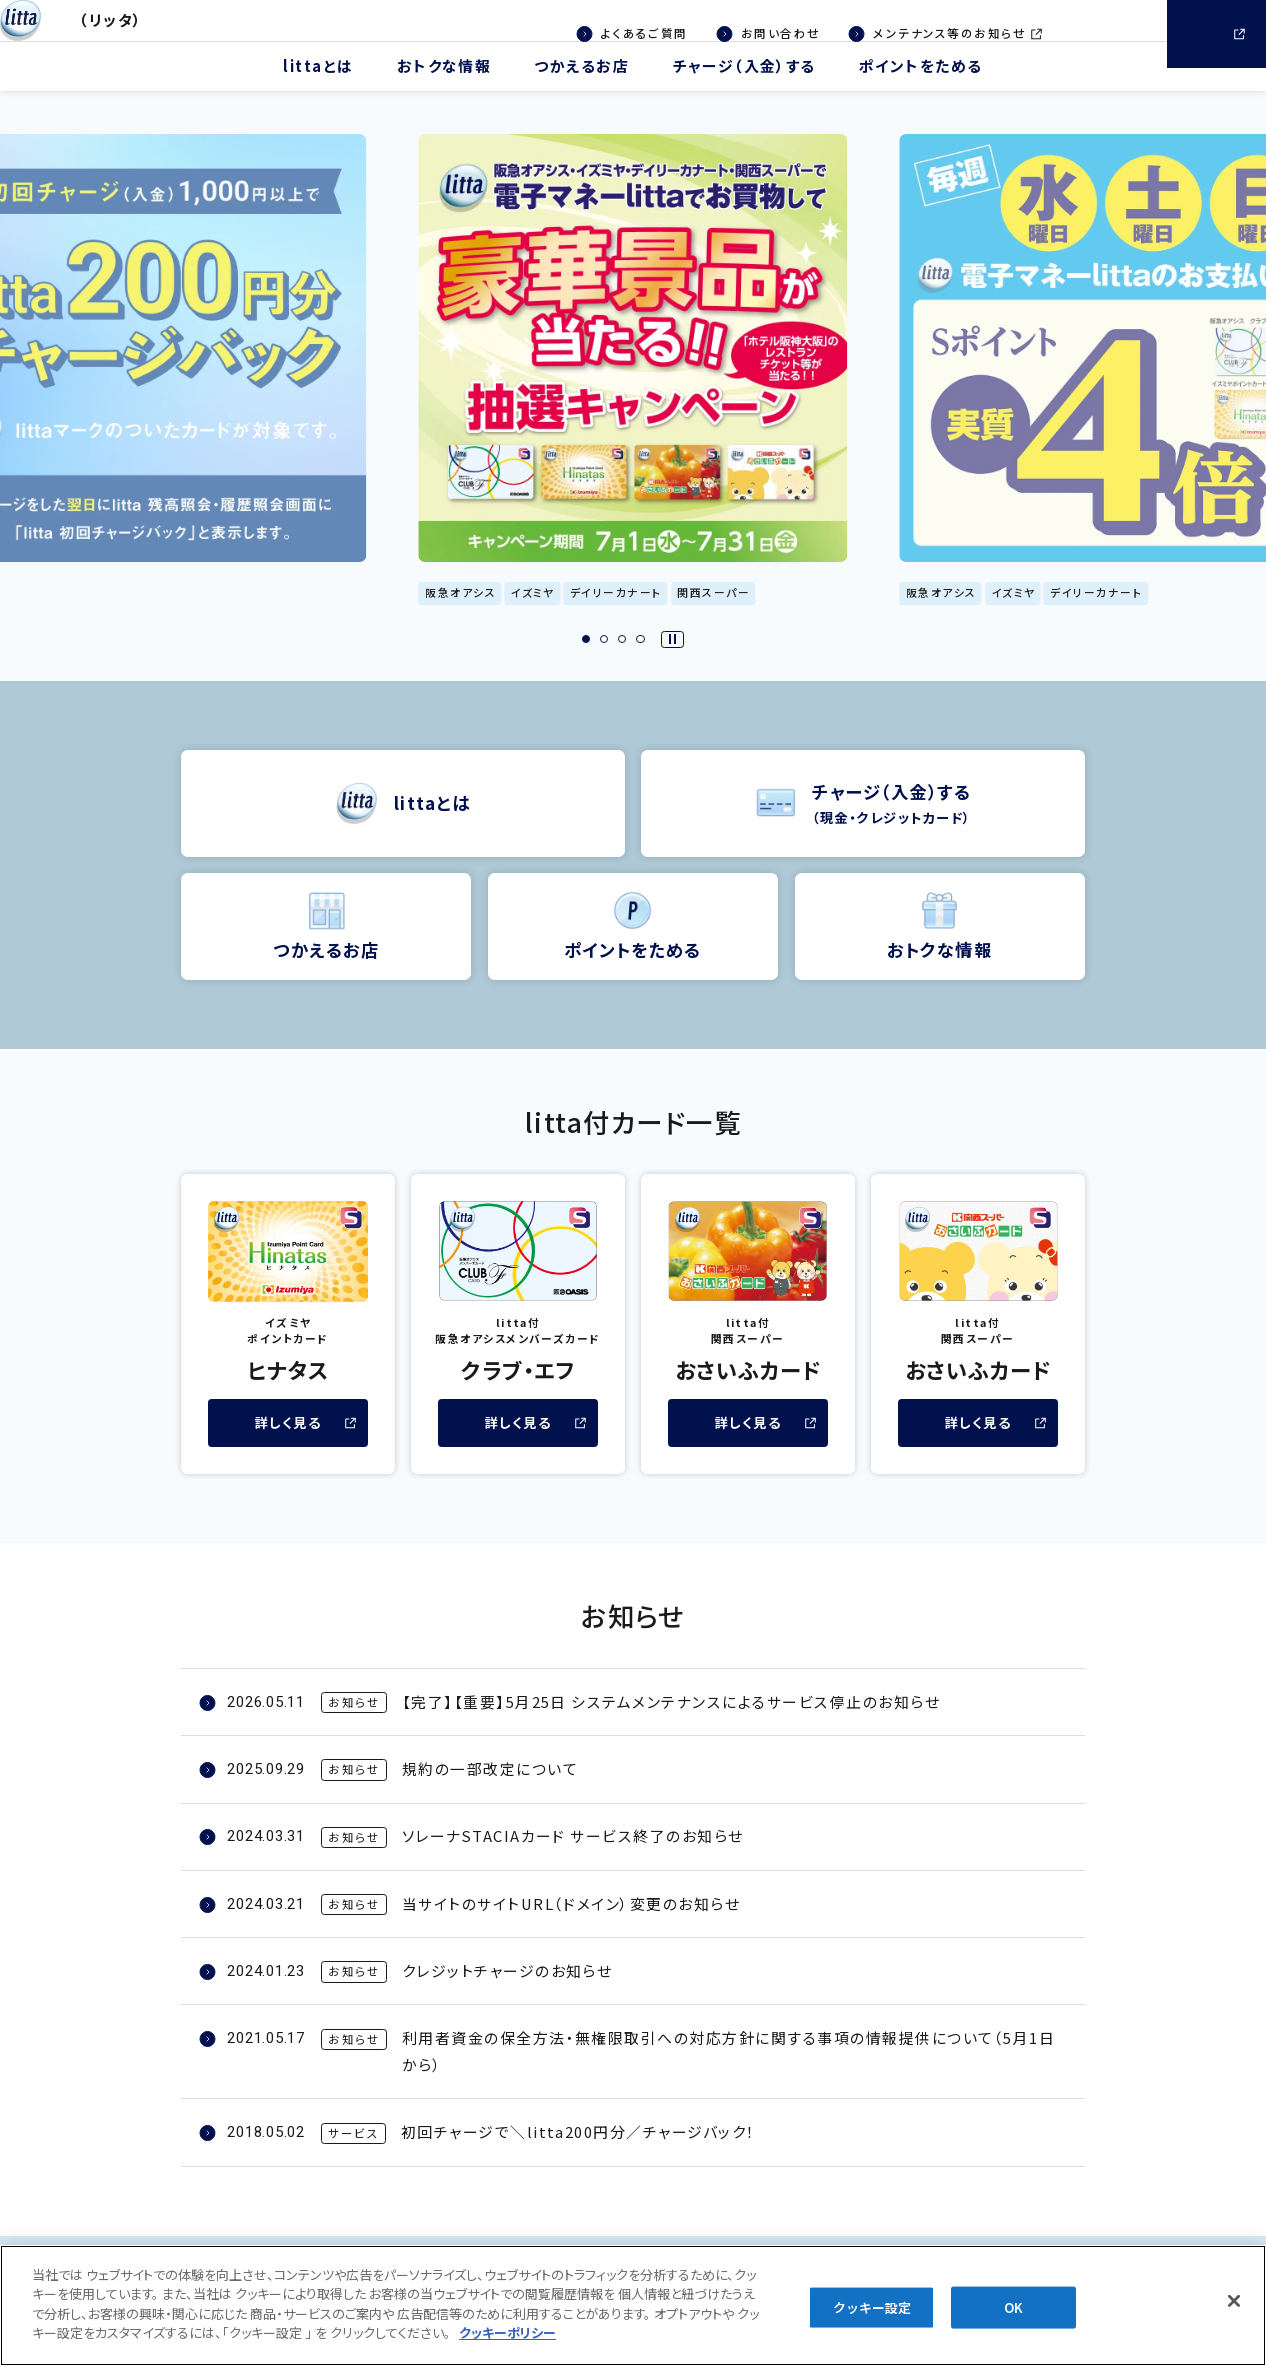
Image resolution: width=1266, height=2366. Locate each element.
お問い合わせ (781, 33)
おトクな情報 (444, 92)
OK (1013, 2315)
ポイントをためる (921, 92)
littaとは (318, 92)
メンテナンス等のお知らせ (936, 34)
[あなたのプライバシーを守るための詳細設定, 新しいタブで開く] (507, 2341)
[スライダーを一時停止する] (672, 666)
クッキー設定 (872, 2315)
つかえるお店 (581, 92)
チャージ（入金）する (744, 92)
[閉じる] (1234, 2310)
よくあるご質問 (644, 33)
